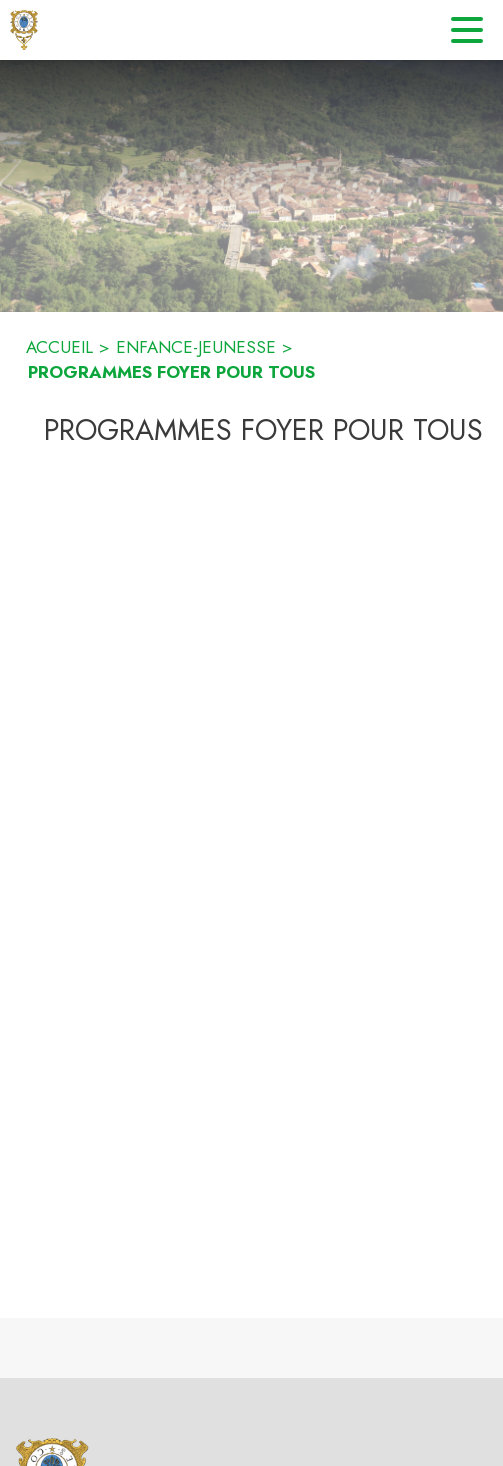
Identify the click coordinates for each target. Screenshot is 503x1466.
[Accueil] (24, 30)
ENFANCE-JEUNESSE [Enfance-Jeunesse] (196, 347)
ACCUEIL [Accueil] (59, 347)
